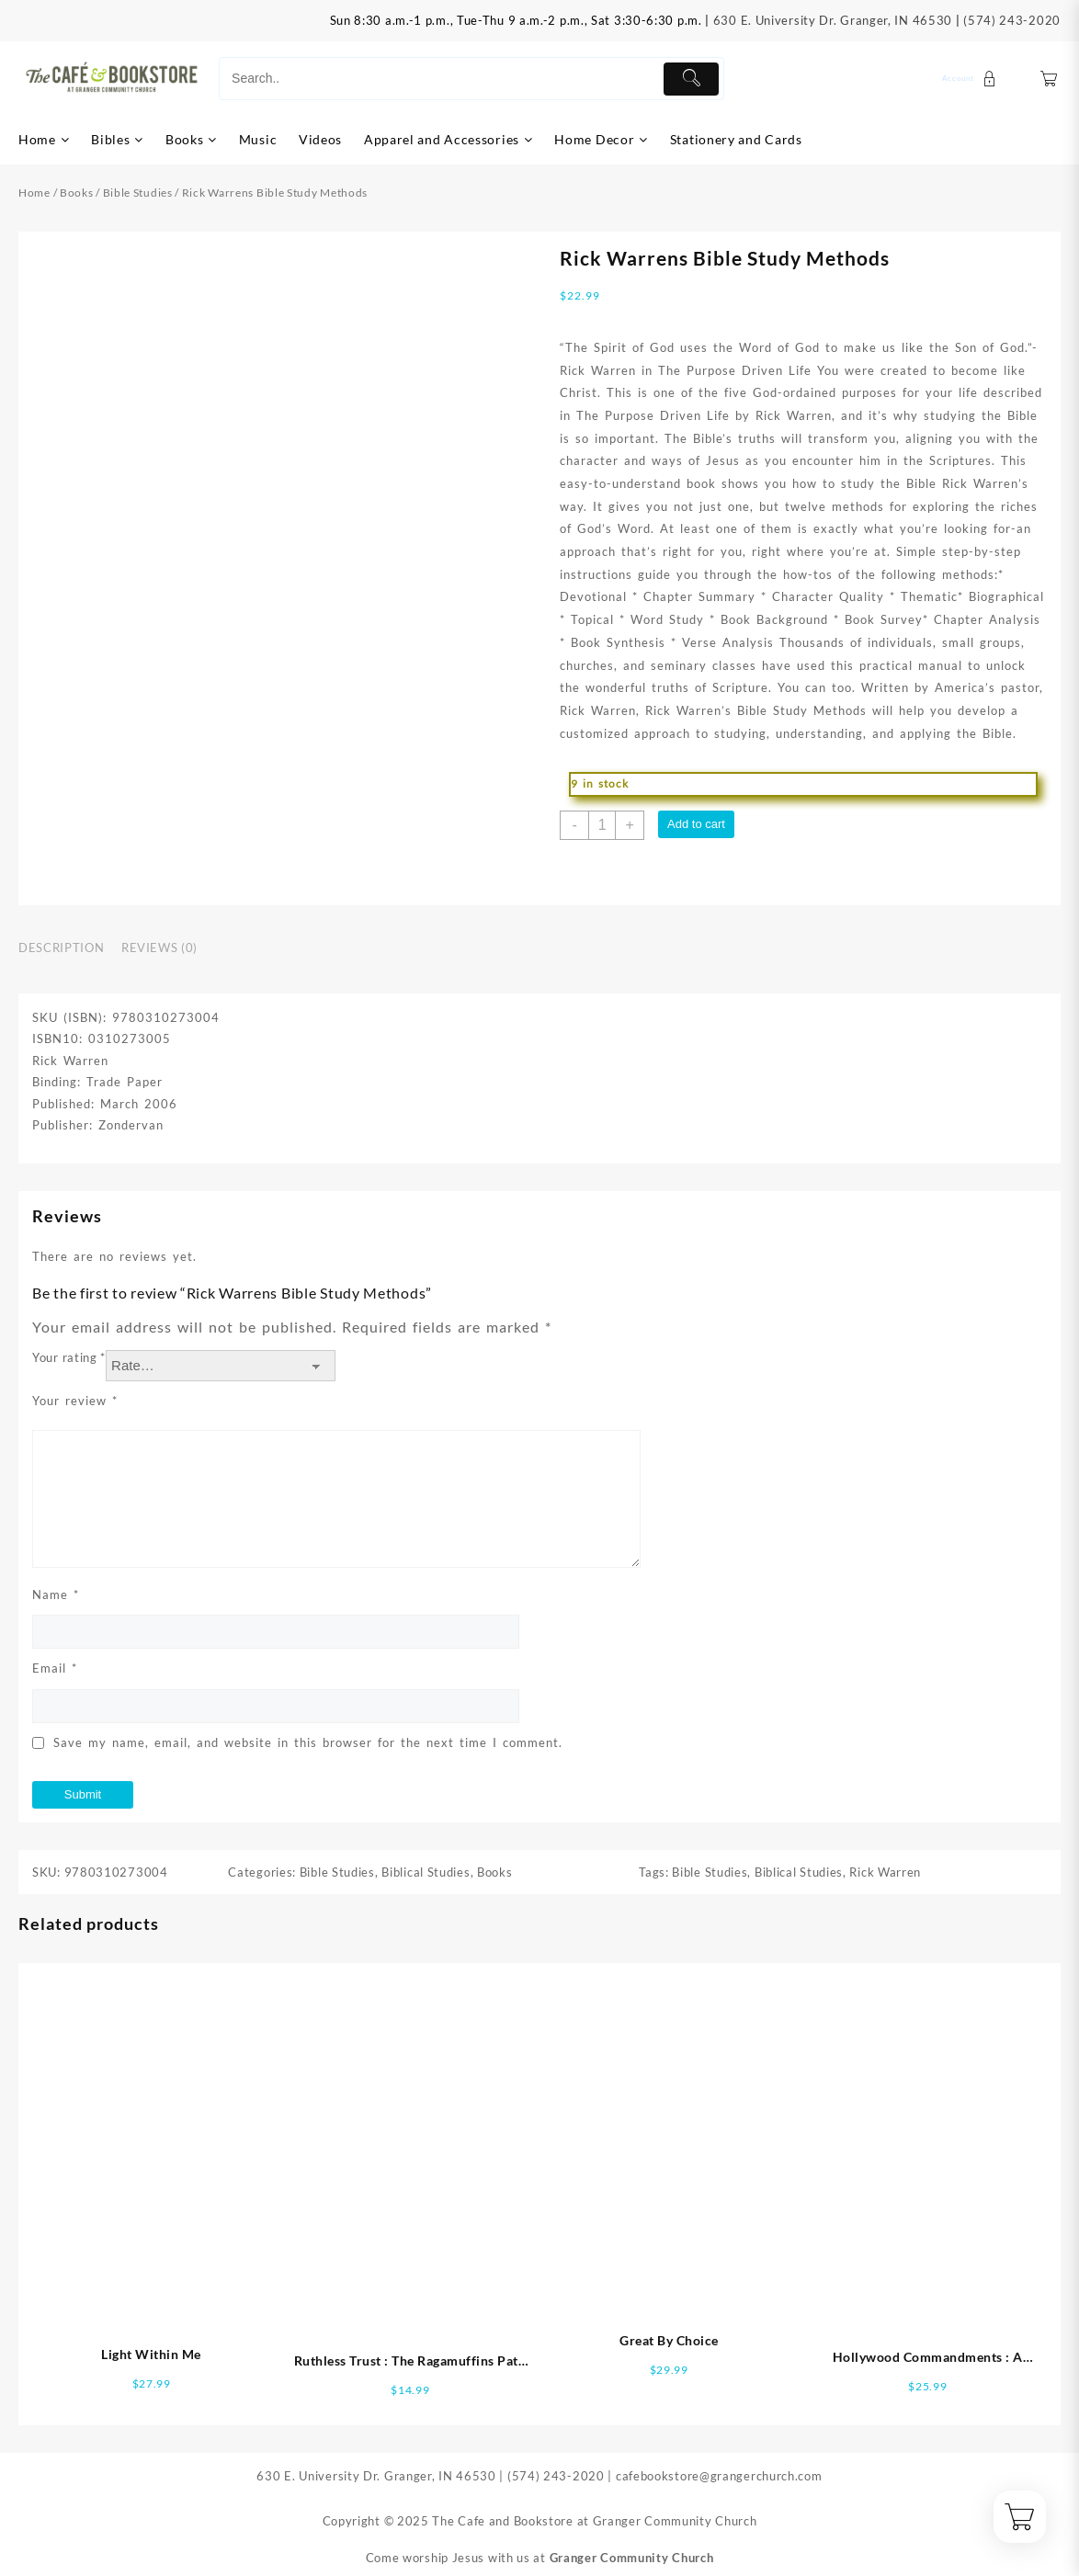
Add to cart (696, 824)
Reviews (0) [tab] (159, 947)
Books (77, 192)
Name (55, 1594)
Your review (75, 1400)
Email (54, 1668)
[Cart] (1049, 79)
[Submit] (692, 79)
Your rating (69, 1357)
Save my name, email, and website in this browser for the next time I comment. (307, 1742)
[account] (971, 78)
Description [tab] (61, 947)
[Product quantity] (602, 825)
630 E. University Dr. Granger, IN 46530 (832, 20)
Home (34, 192)
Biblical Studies (425, 1872)
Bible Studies (138, 192)
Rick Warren (885, 1872)
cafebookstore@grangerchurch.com (719, 2475)
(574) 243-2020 (1012, 20)
